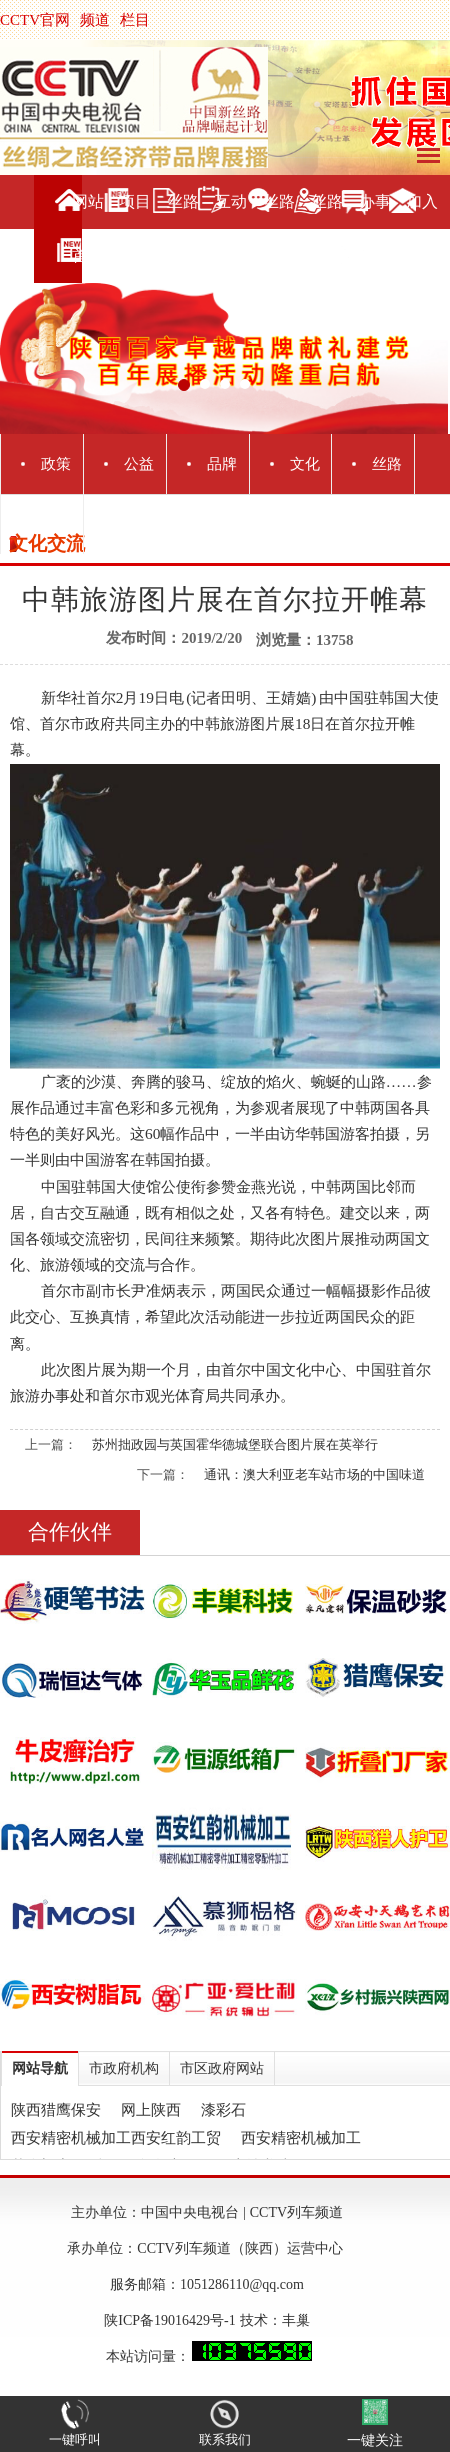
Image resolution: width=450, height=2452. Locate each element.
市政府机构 (124, 2068)
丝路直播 (327, 228)
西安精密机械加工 (301, 2138)
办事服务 (375, 228)
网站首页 (88, 228)
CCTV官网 (35, 20)
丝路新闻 (183, 228)
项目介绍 (135, 228)
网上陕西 (151, 2110)
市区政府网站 (222, 2068)
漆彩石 (223, 2110)
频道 (95, 20)
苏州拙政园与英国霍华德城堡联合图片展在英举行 (235, 1444)
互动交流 (231, 228)
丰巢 (296, 2320)
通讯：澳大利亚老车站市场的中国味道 (314, 1474)
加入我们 (422, 228)
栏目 (135, 20)
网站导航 (40, 2068)
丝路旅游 (279, 228)
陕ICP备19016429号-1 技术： (192, 2320)
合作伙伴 (70, 1532)
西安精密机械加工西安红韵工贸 (116, 2138)
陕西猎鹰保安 (56, 2110)
